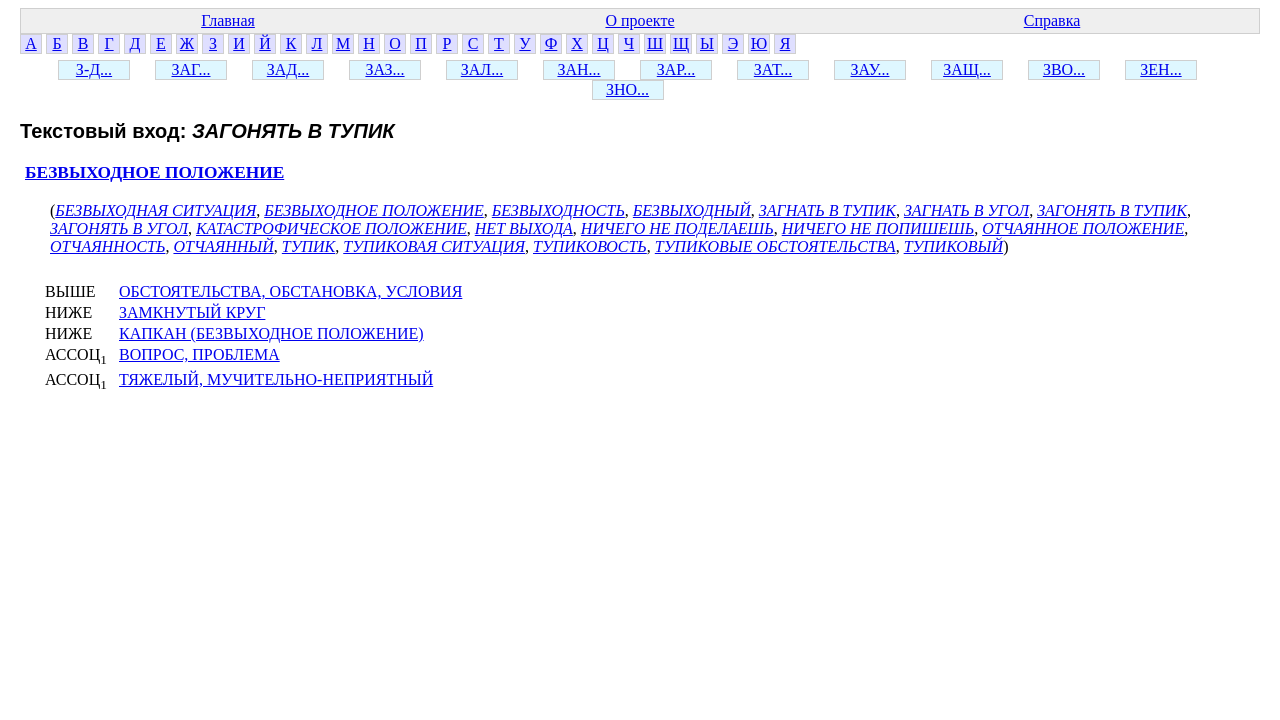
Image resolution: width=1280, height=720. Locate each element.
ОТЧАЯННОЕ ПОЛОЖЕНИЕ (1083, 228)
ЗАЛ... (482, 69)
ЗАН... (578, 69)
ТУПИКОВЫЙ (953, 246)
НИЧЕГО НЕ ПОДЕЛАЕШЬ (677, 228)
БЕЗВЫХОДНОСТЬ (558, 210)
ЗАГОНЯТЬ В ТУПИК (1112, 210)
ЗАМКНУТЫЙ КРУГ (192, 312)
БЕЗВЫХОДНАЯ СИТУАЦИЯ (155, 210)
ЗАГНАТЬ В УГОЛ (966, 210)
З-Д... (94, 69)
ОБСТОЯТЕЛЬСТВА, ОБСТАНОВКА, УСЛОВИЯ (290, 291)
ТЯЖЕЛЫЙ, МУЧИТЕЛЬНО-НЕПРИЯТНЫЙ (276, 379)
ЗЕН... (1160, 69)
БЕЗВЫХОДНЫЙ (692, 210)
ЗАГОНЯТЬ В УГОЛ (119, 228)
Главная (228, 20)
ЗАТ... (773, 69)
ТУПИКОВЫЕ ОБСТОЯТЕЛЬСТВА (775, 246)
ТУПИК (308, 246)
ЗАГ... (190, 69)
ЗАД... (288, 69)
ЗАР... (676, 69)
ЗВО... (1064, 69)
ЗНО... (627, 89)
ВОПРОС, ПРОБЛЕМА (199, 354)
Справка (1052, 20)
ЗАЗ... (384, 69)
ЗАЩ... (967, 69)
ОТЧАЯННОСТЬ (107, 246)
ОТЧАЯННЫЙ (223, 246)
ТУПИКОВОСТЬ (590, 246)
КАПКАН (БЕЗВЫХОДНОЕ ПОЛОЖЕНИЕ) (271, 333)
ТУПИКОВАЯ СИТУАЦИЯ (434, 246)
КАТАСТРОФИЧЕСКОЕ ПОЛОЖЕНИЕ (331, 228)
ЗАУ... (870, 69)
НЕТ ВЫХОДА (524, 228)
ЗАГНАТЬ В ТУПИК (827, 210)
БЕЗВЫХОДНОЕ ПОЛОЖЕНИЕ (154, 172)
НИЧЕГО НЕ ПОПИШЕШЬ (878, 228)
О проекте (639, 20)
